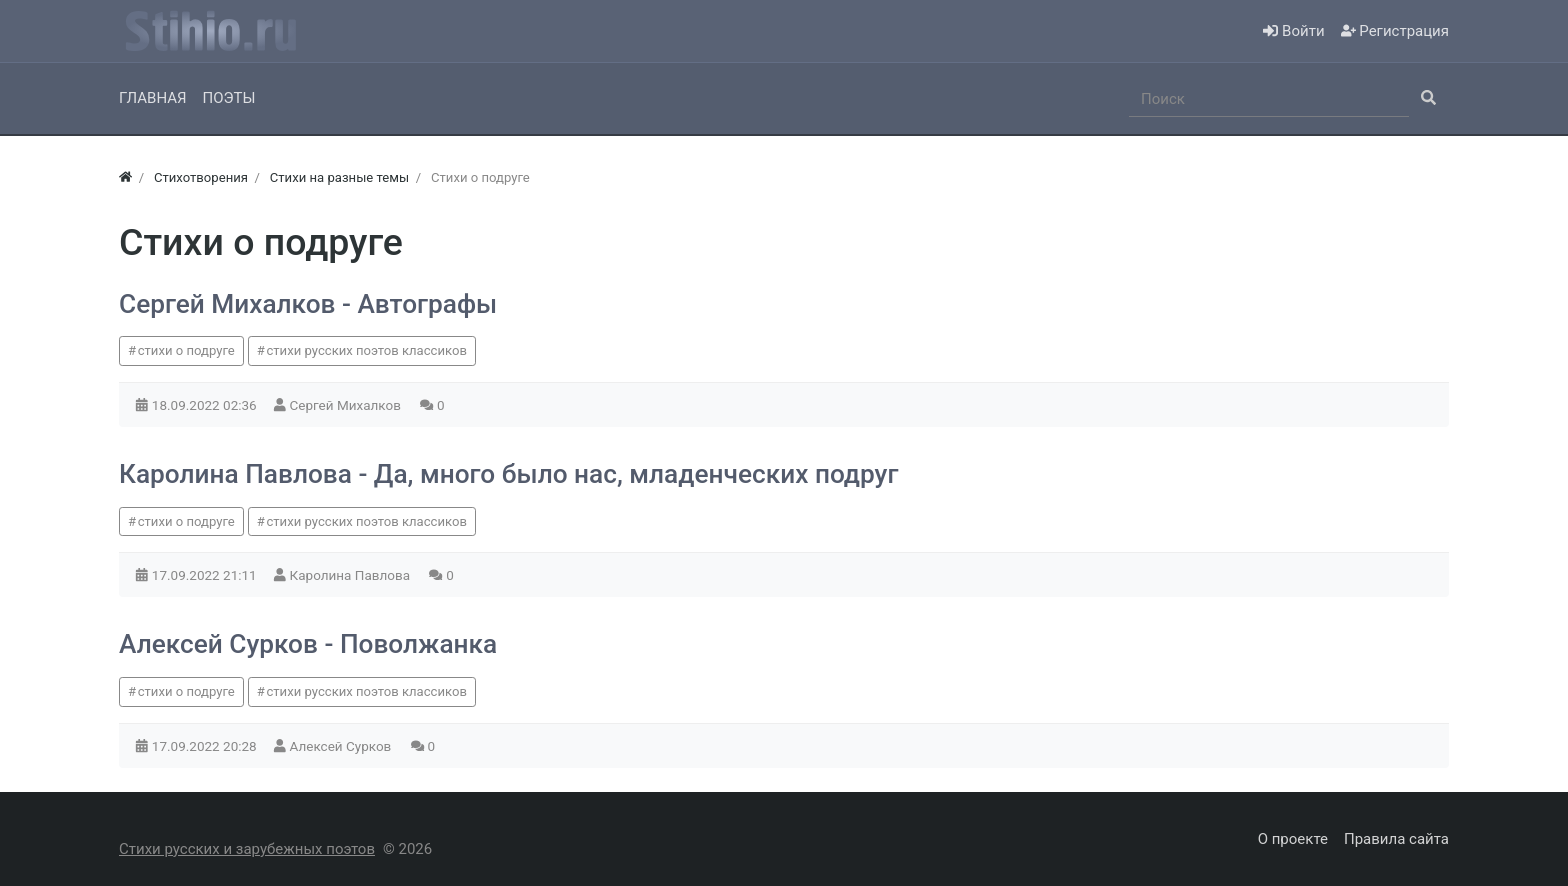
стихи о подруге (186, 350)
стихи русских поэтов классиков (366, 350)
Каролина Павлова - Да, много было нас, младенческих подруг (508, 474)
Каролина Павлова (352, 575)
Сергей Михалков (347, 405)
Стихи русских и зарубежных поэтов (247, 849)
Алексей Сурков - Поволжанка (308, 644)
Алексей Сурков (342, 746)
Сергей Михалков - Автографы (308, 304)
